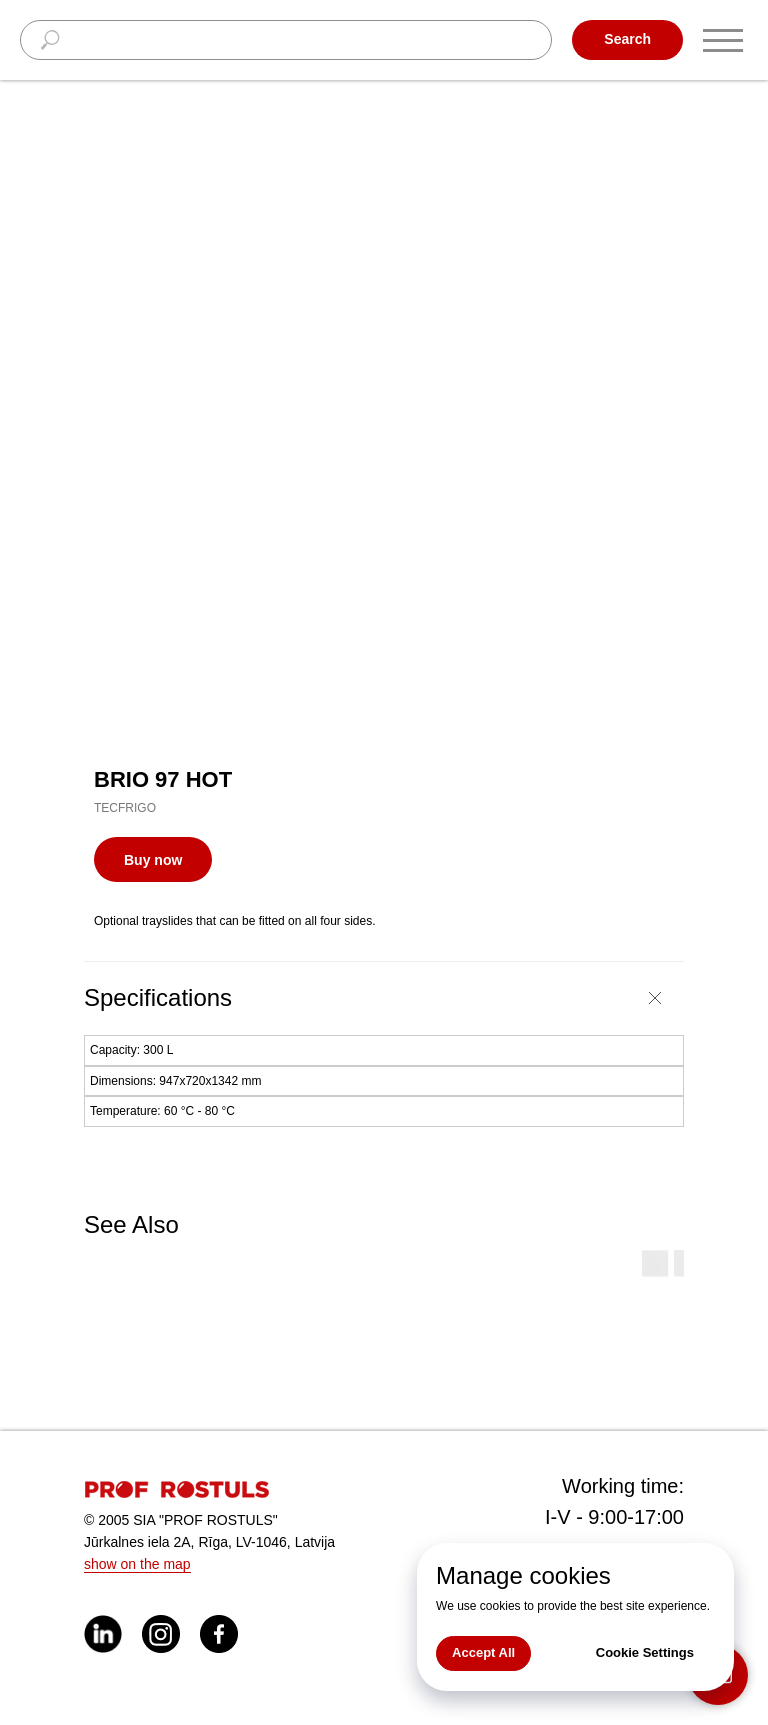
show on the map (137, 1564)
